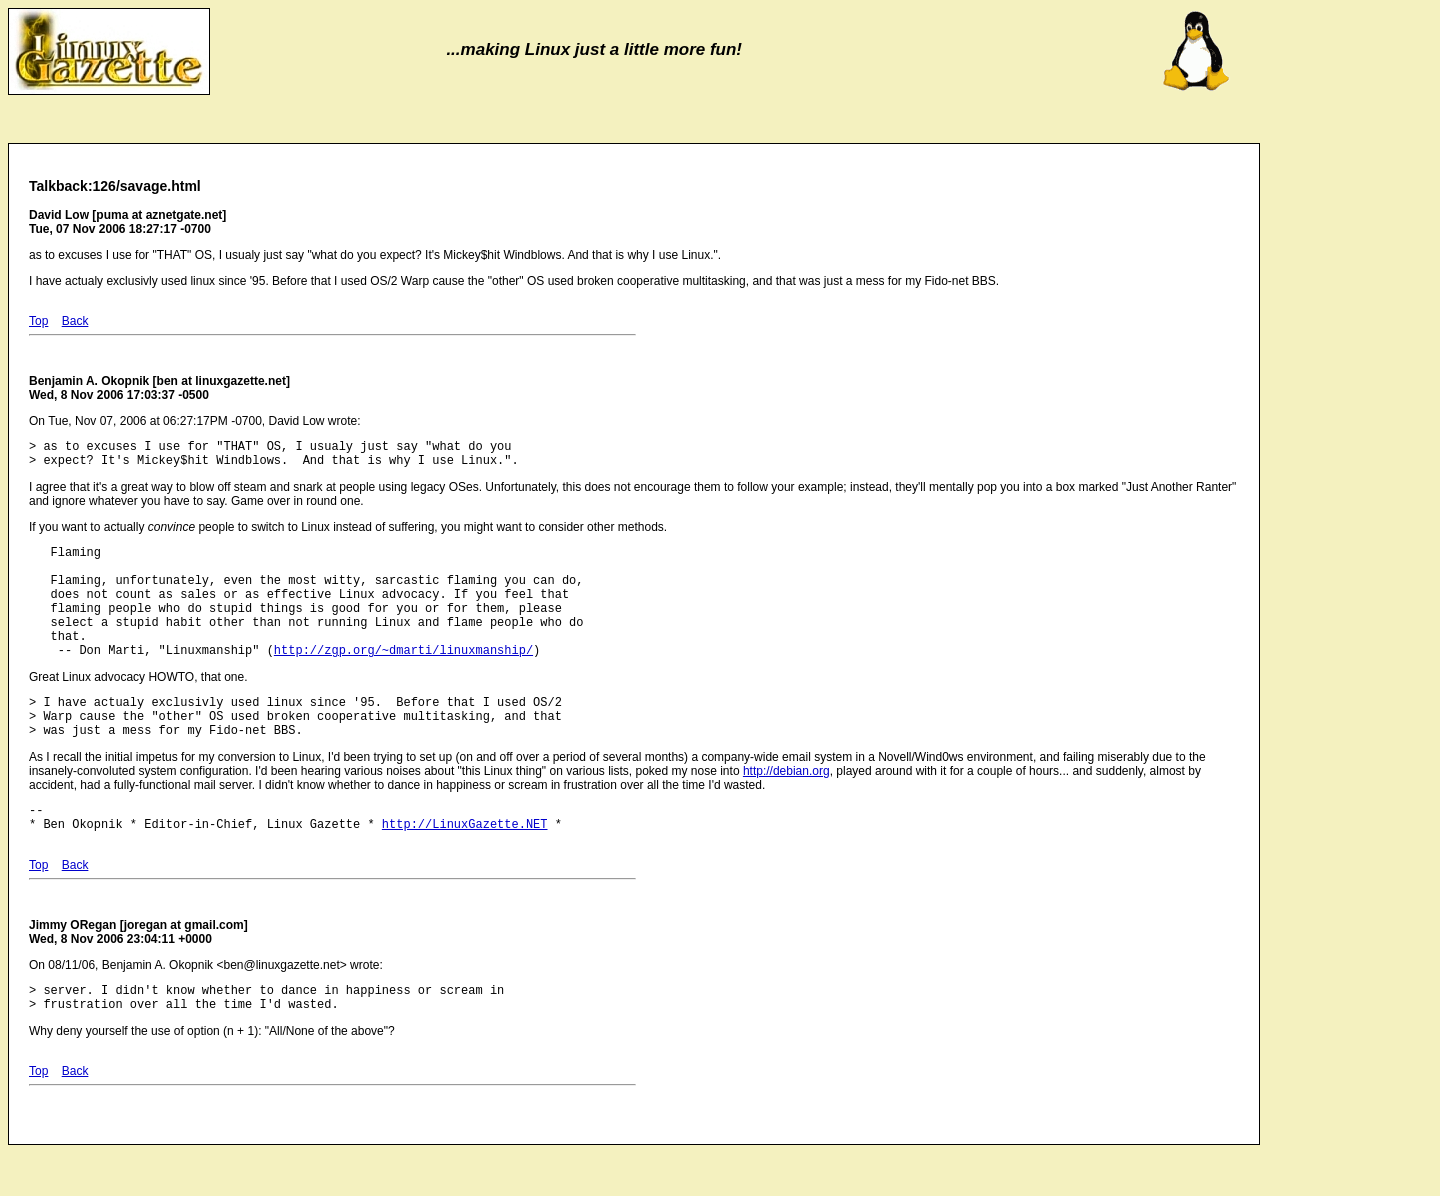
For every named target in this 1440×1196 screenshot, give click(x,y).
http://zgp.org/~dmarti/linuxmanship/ (403, 679)
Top (38, 321)
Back (75, 321)
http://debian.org (786, 810)
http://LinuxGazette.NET (465, 868)
